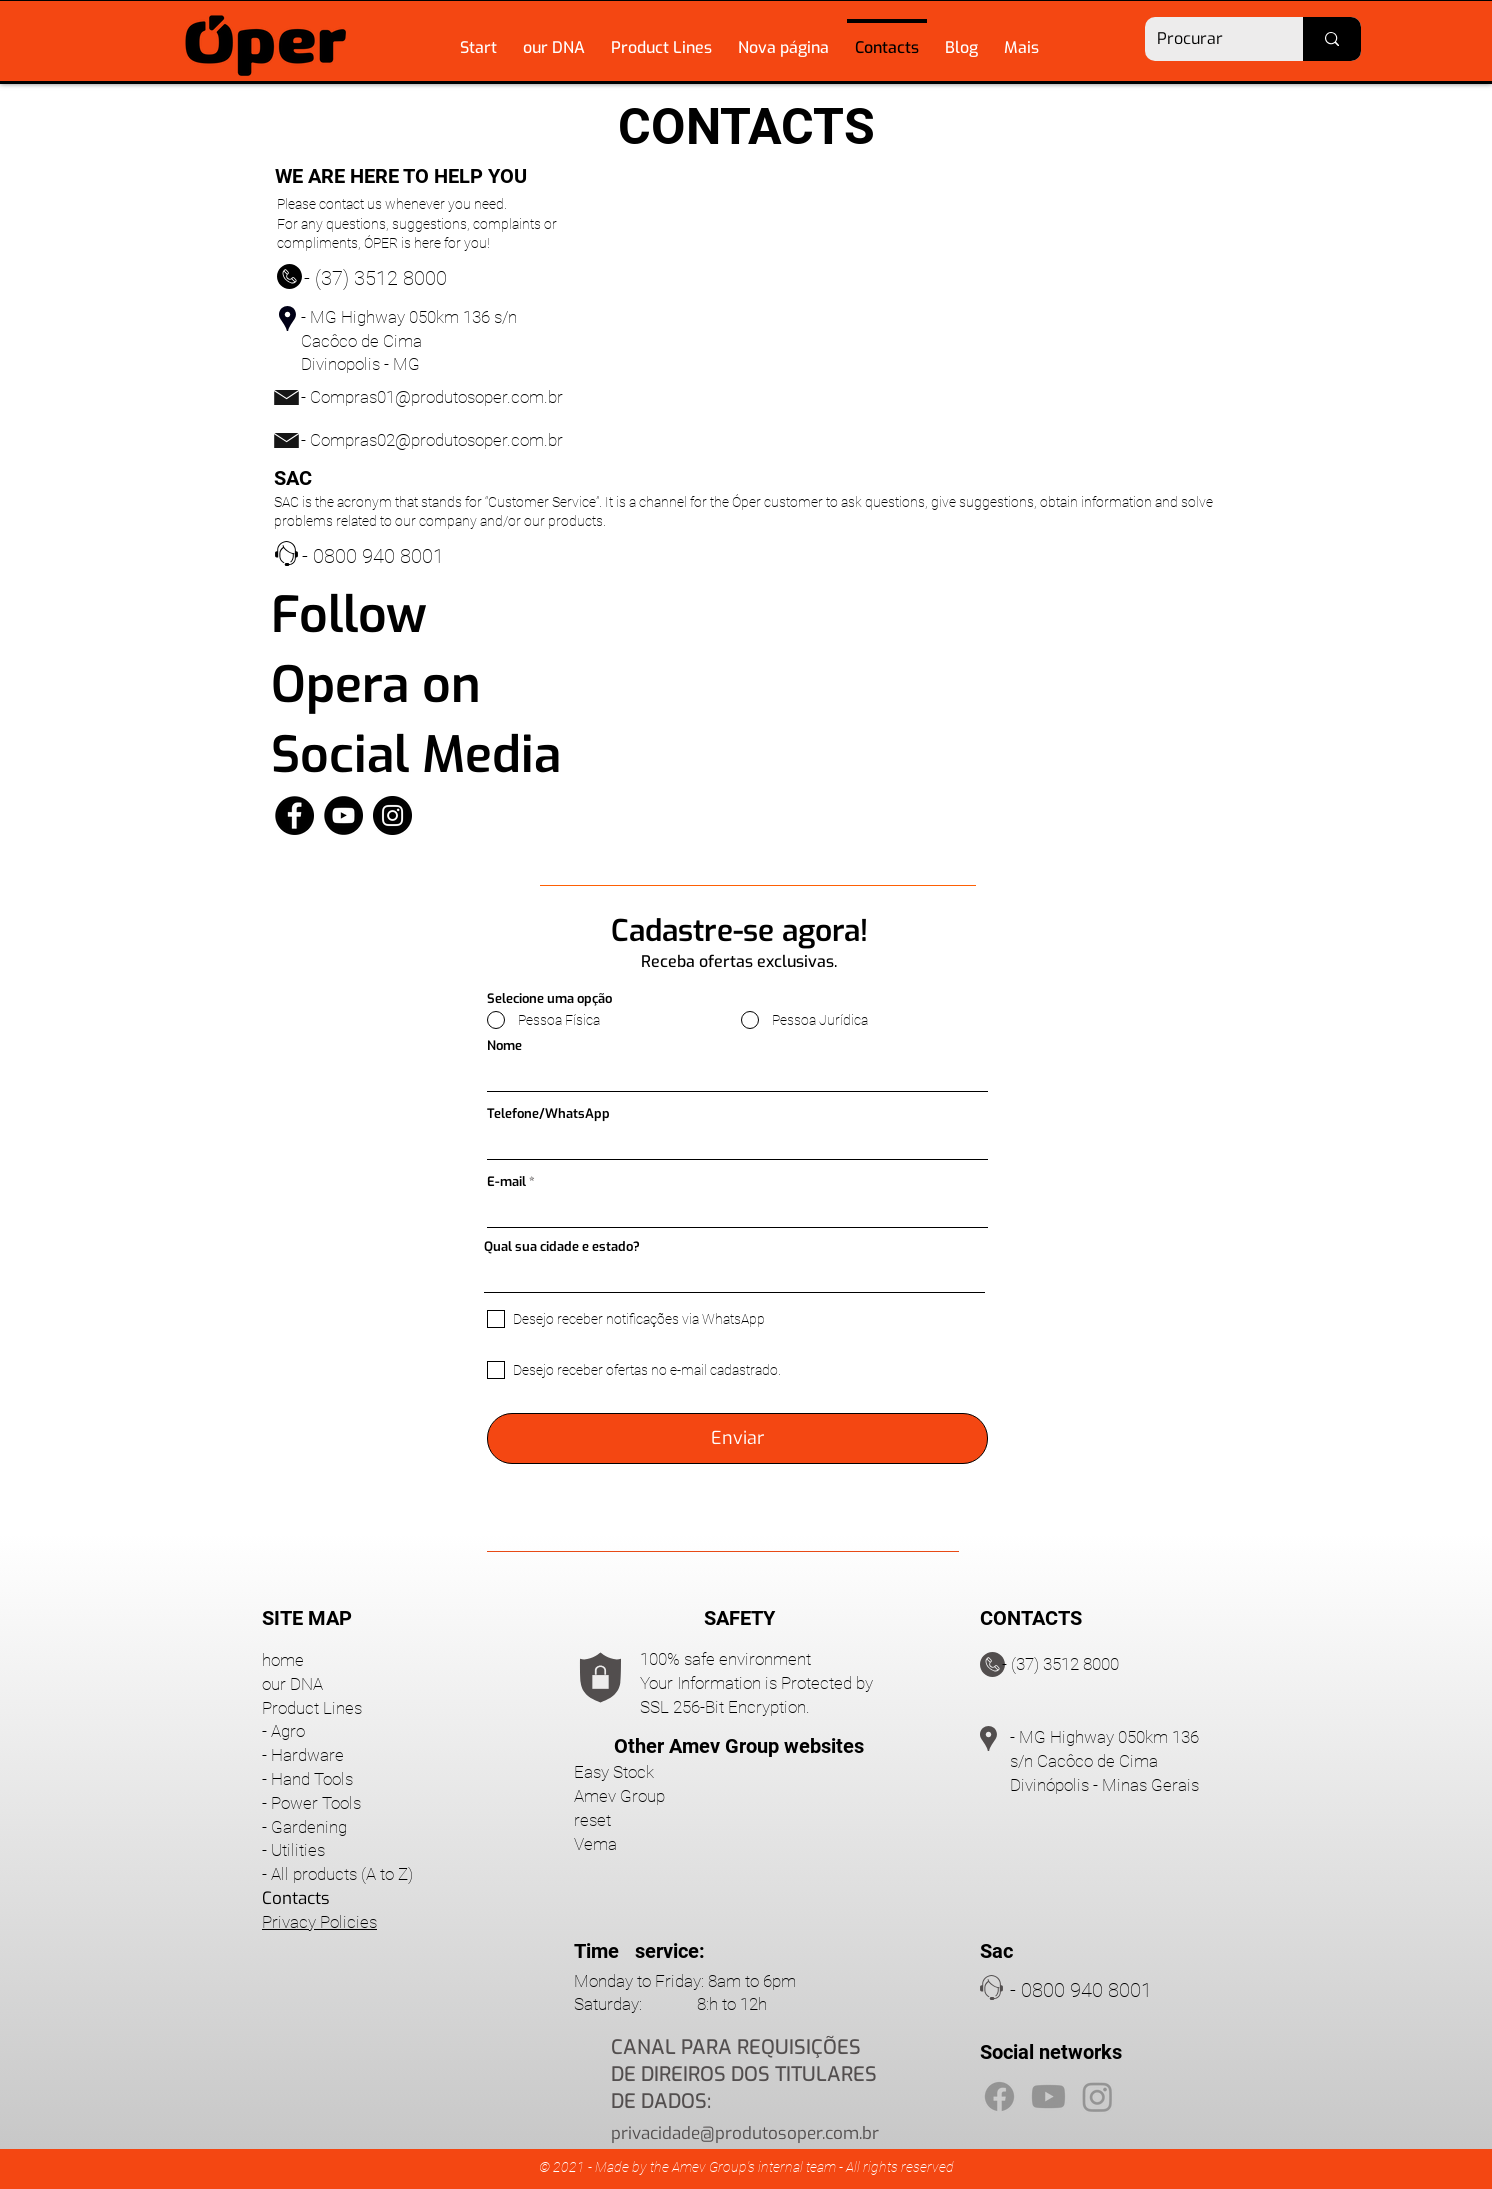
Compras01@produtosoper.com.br (436, 397)
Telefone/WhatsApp (548, 1113)
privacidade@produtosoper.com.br (745, 2133)
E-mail (506, 1181)
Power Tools (316, 1803)
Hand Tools (312, 1779)
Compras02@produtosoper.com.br (436, 440)
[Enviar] (737, 1438)
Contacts (296, 1898)
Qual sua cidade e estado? (562, 1246)
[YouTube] (343, 815)
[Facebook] (294, 815)
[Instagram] (392, 815)
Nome (504, 1045)
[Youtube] (1048, 2096)
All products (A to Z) (342, 1874)
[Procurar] (1209, 39)
